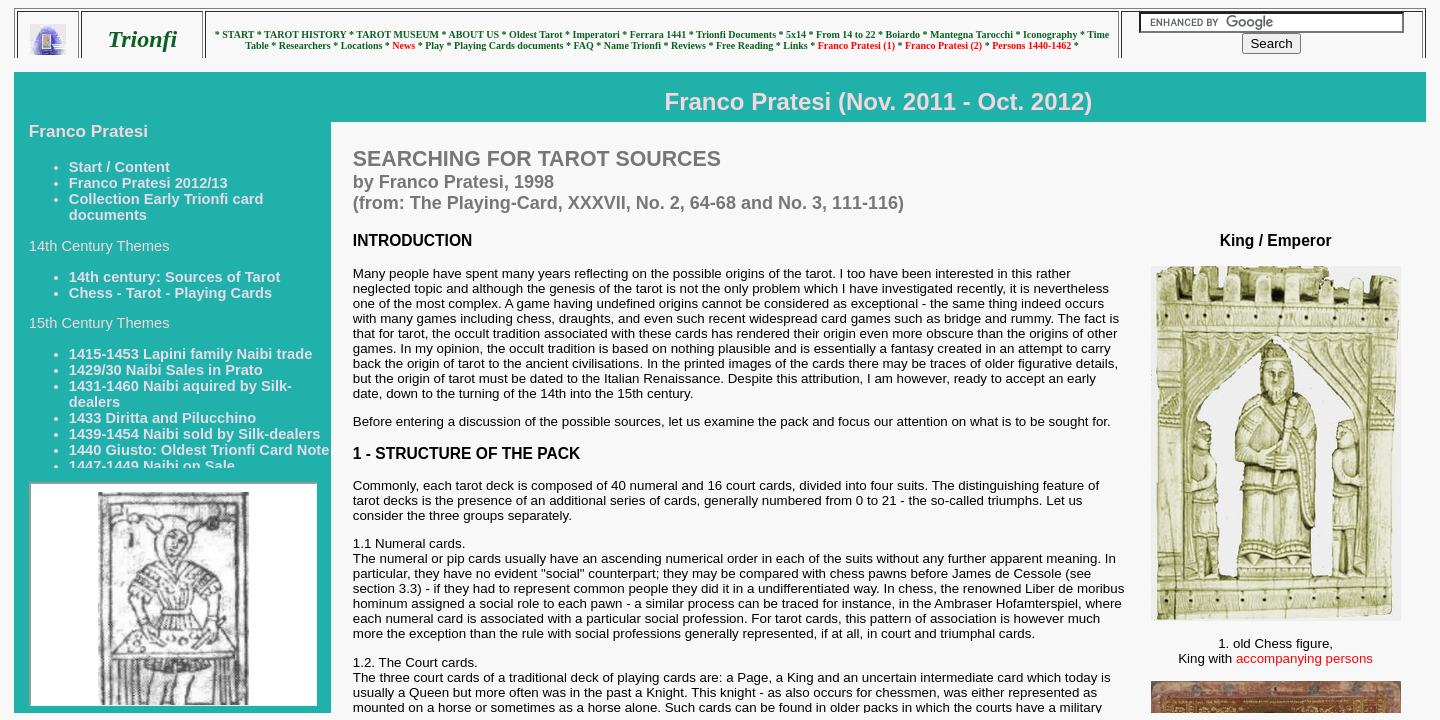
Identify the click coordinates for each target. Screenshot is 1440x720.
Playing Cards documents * (513, 45)
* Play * (436, 45)
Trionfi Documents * (741, 34)
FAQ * (588, 45)
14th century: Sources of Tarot (174, 277)
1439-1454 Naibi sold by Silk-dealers (195, 434)
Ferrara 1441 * (663, 34)
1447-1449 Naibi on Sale (152, 466)
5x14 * (801, 34)
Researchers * (310, 45)
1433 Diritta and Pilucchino (162, 418)
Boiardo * (908, 34)
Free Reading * (749, 45)
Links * (800, 45)
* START (236, 34)
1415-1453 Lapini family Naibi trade (191, 354)
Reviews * (693, 45)
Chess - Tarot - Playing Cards (170, 293)
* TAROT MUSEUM (395, 34)
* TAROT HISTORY (303, 34)
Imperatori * (601, 34)
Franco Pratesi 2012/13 (148, 183)
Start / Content (119, 167)
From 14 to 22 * (851, 34)
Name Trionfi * (637, 45)
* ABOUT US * (473, 34)
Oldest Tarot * (540, 34)
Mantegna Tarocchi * (976, 34)
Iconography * (1055, 34)
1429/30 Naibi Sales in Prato (166, 370)
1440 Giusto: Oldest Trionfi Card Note (199, 450)
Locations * (367, 45)
